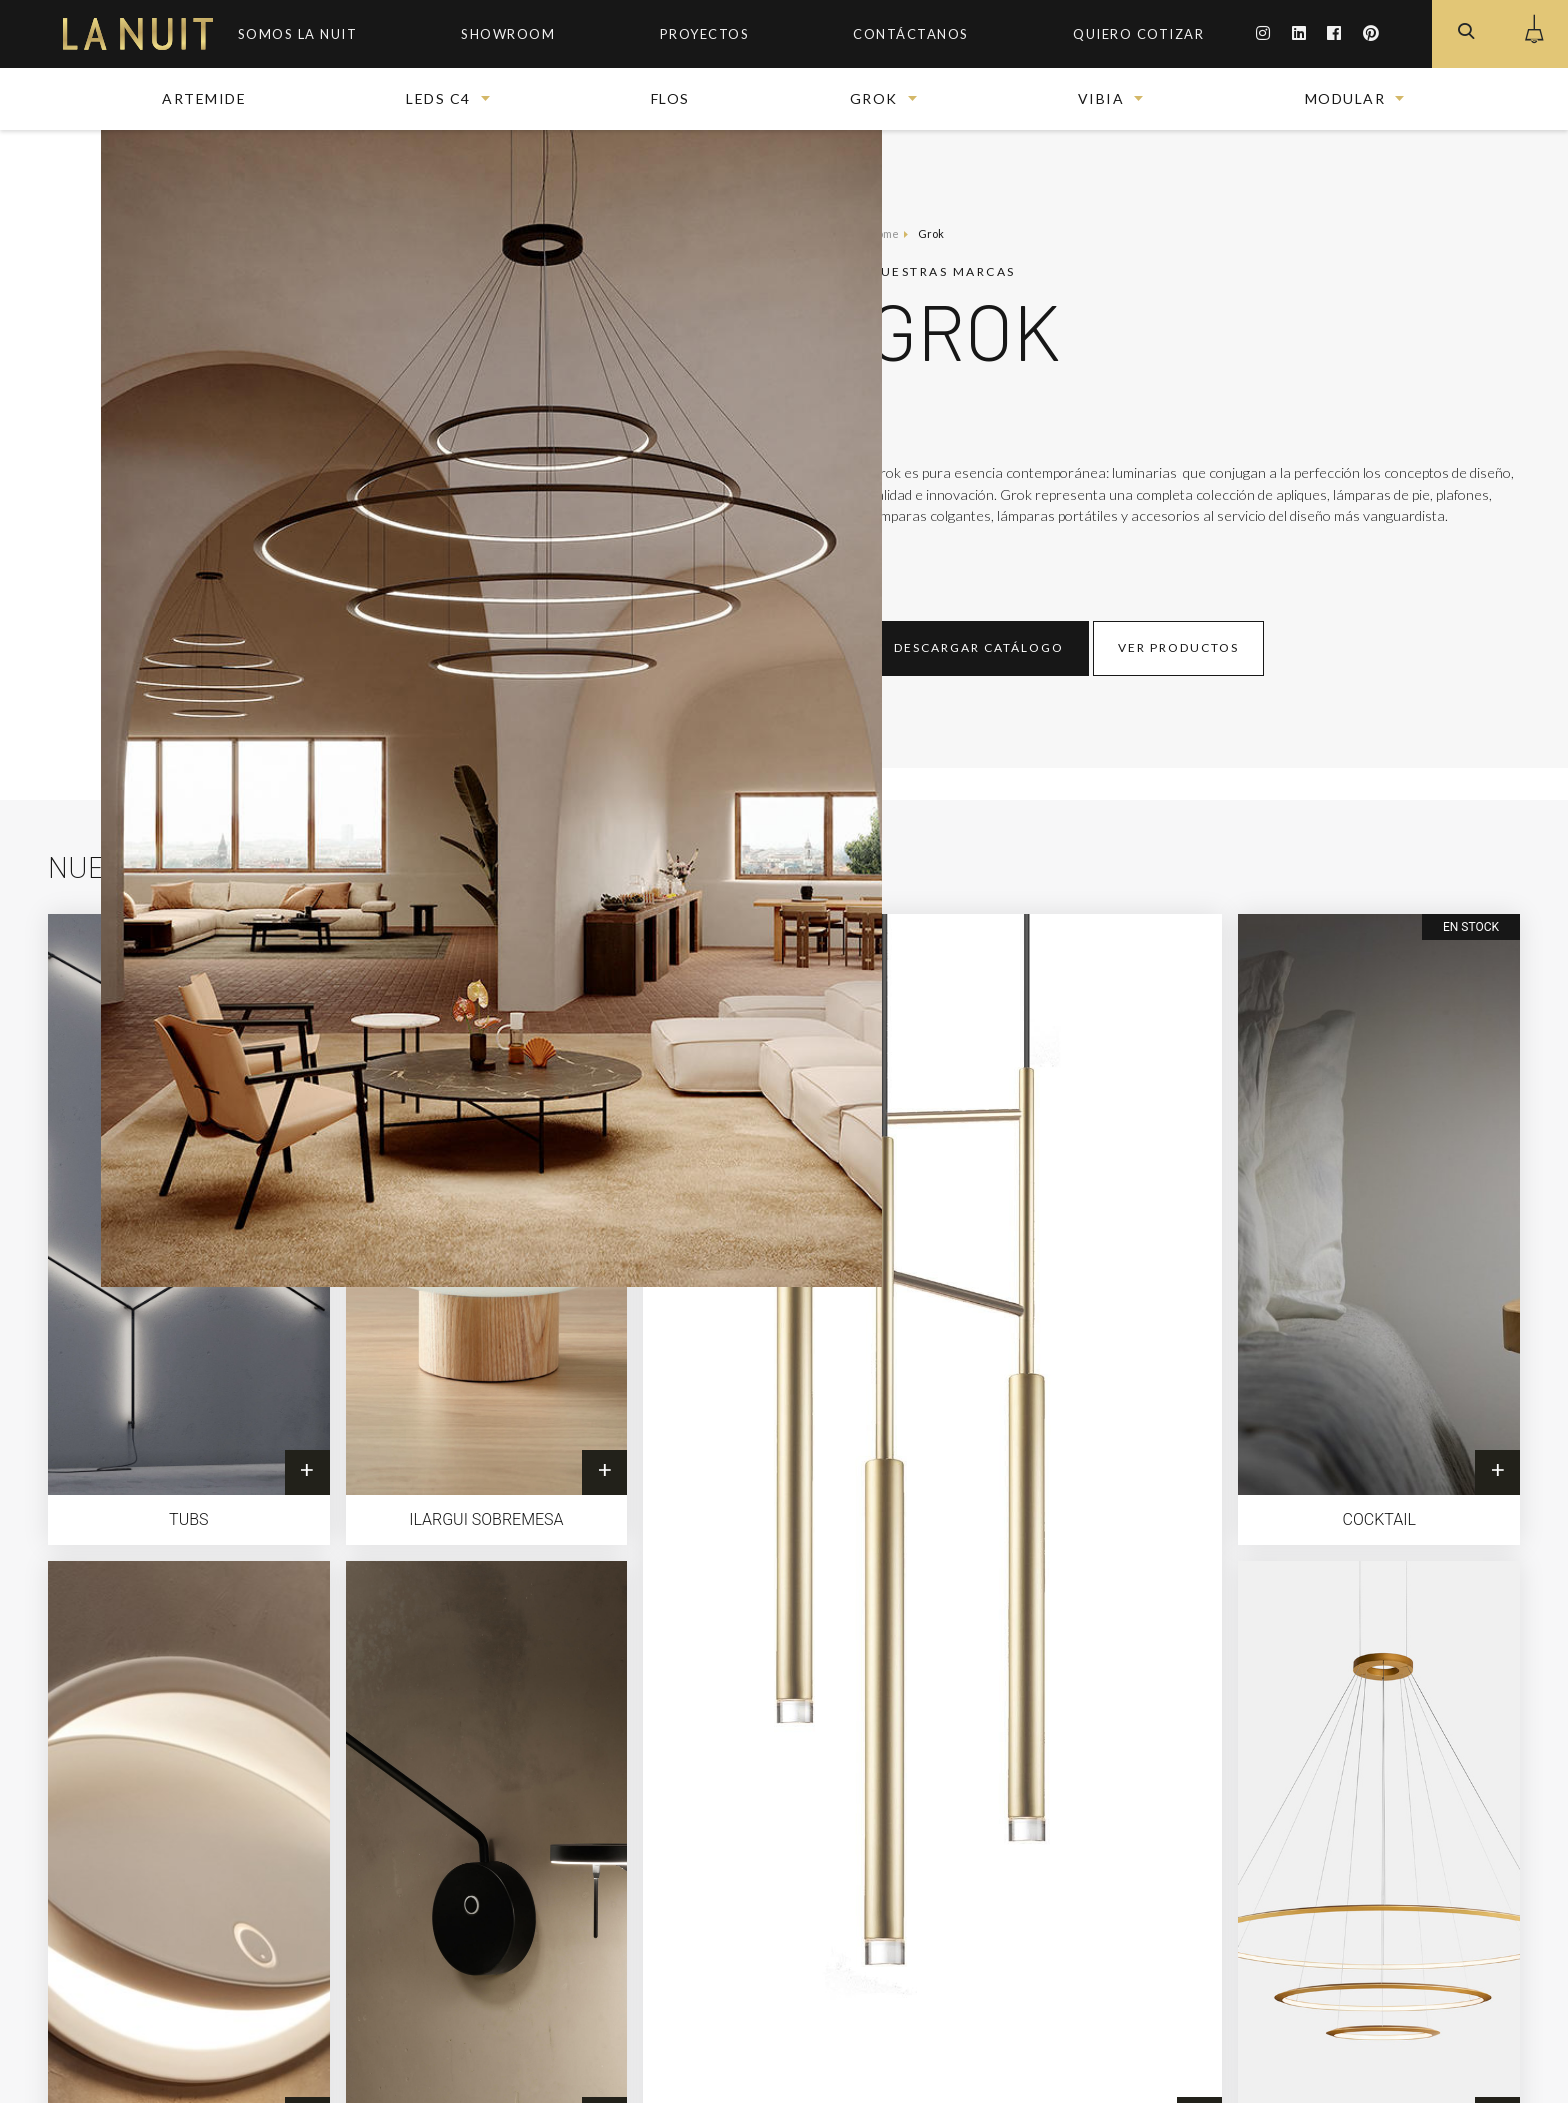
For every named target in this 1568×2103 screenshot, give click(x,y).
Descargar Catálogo (979, 647)
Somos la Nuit (298, 34)
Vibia (1101, 98)
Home (884, 233)
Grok (874, 98)
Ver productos (1178, 647)
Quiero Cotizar (1138, 34)
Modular (1345, 98)
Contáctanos (911, 34)
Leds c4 (438, 98)
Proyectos (705, 34)
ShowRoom (508, 34)
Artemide (204, 98)
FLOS (670, 98)
